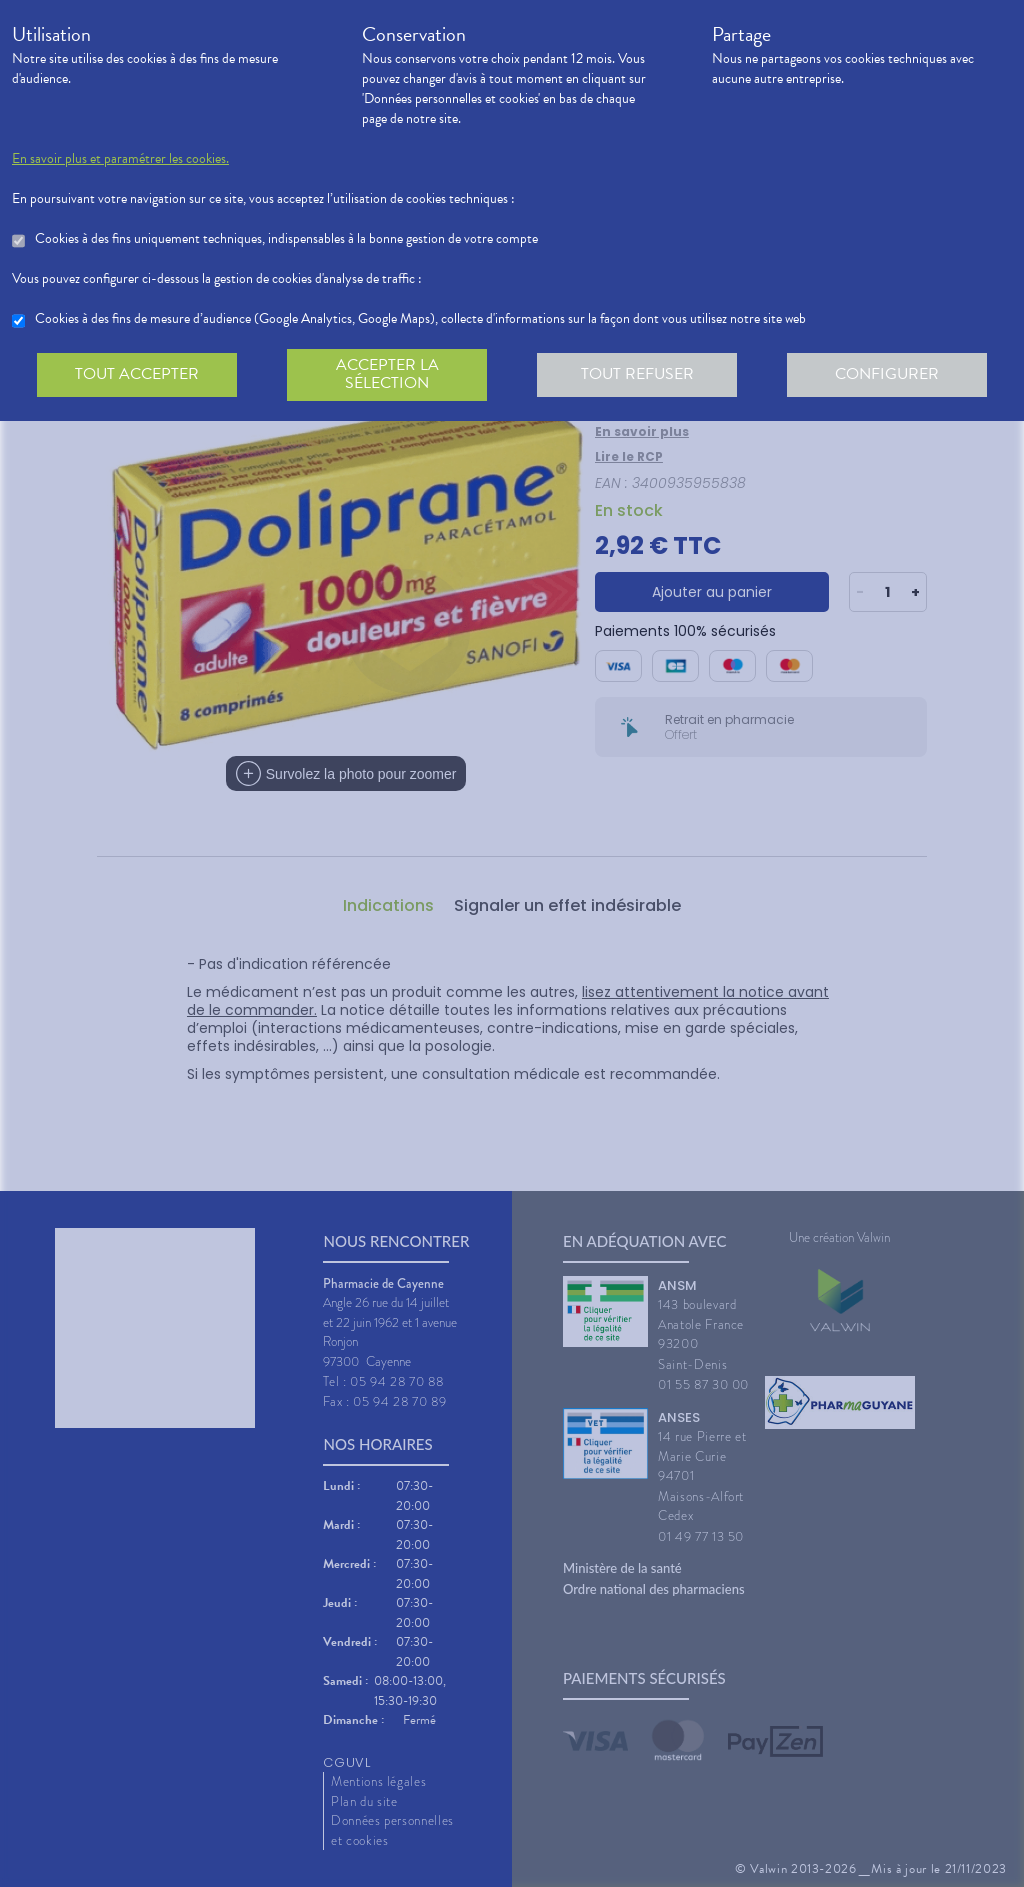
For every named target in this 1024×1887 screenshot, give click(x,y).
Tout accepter (137, 374)
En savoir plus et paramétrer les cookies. (120, 159)
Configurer (887, 374)
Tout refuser (637, 374)
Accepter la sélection (387, 374)
